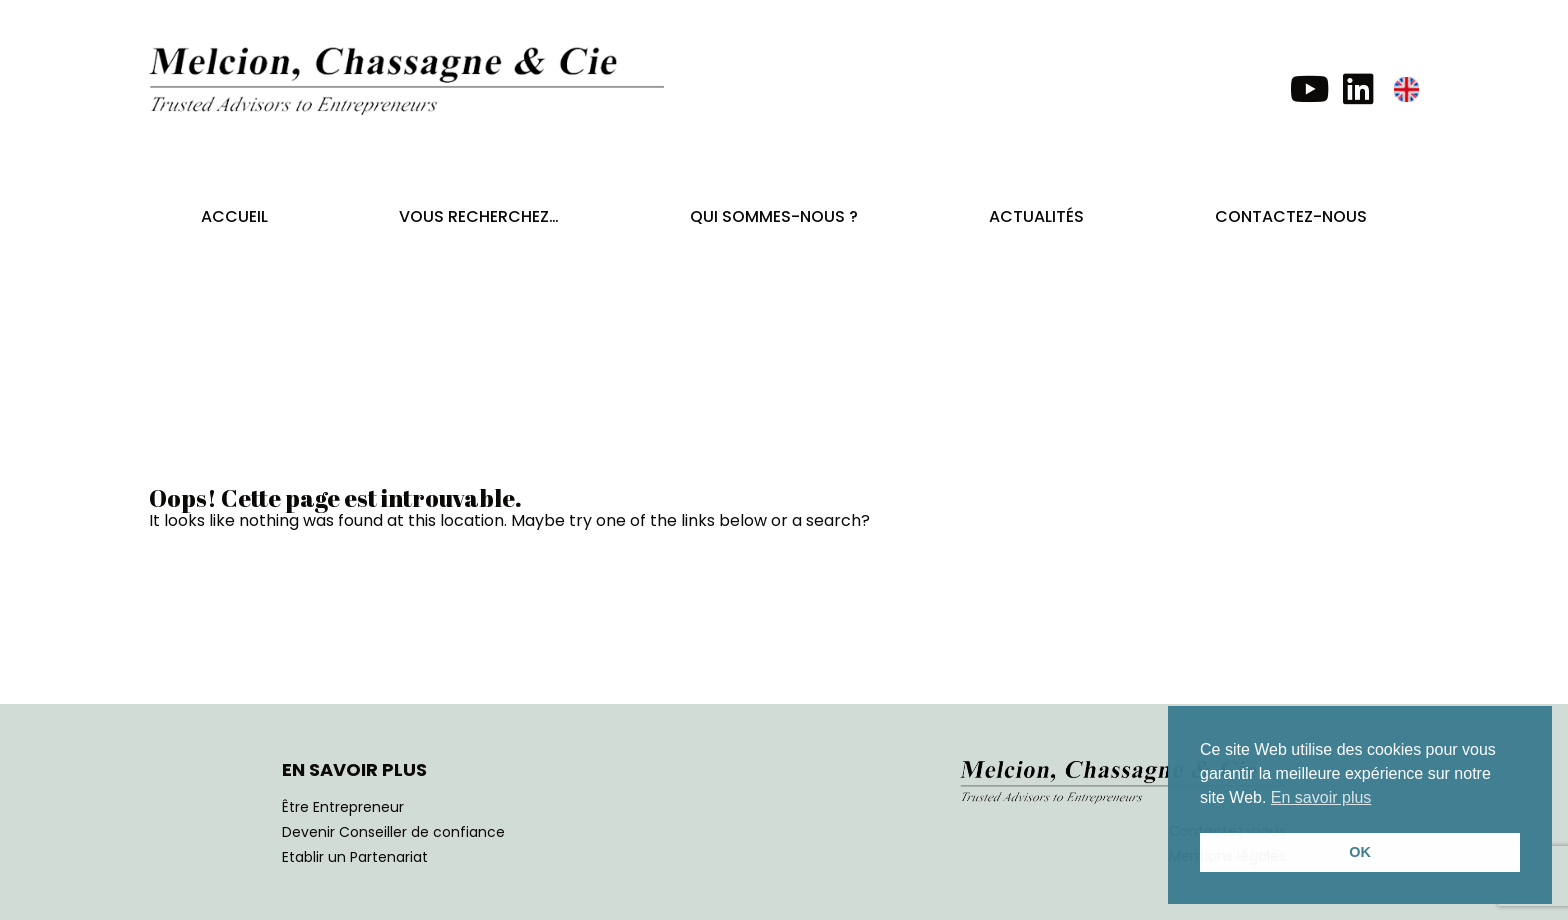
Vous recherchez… (479, 216)
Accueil (234, 216)
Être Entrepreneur (343, 807)
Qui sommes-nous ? (774, 216)
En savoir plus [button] (1321, 797)
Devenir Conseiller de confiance (393, 832)
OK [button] (1360, 852)
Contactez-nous (1291, 216)
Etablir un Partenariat (355, 857)
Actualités (1036, 216)
